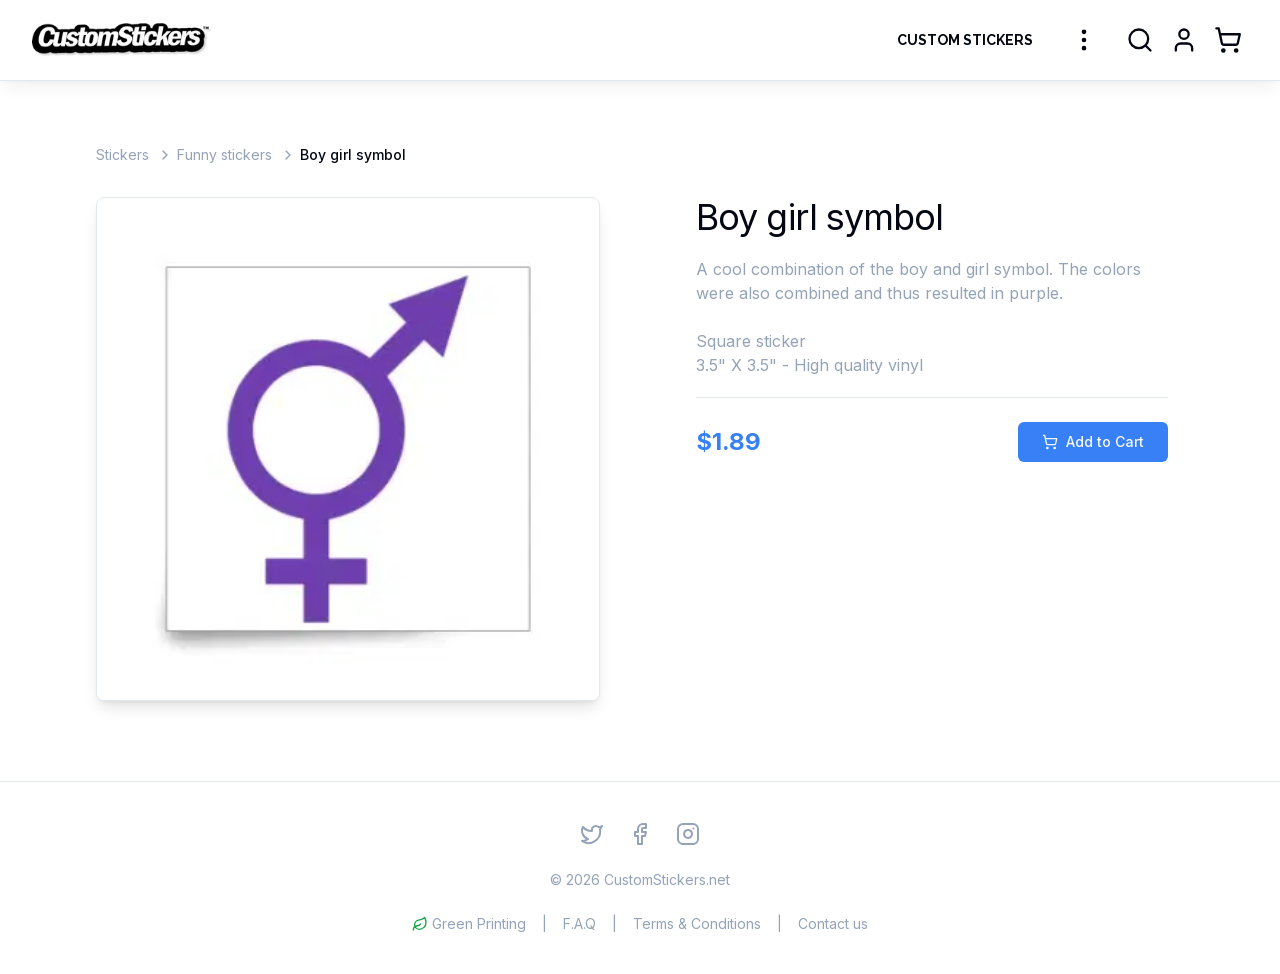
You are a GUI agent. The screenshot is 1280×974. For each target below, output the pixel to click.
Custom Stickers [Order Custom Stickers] (965, 40)
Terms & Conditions (697, 923)
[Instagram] (688, 834)
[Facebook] (640, 834)
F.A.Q (579, 923)
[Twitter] (592, 834)
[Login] (1184, 40)
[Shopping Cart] (1228, 40)
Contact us (833, 923)
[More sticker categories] (1084, 40)
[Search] (1140, 40)
